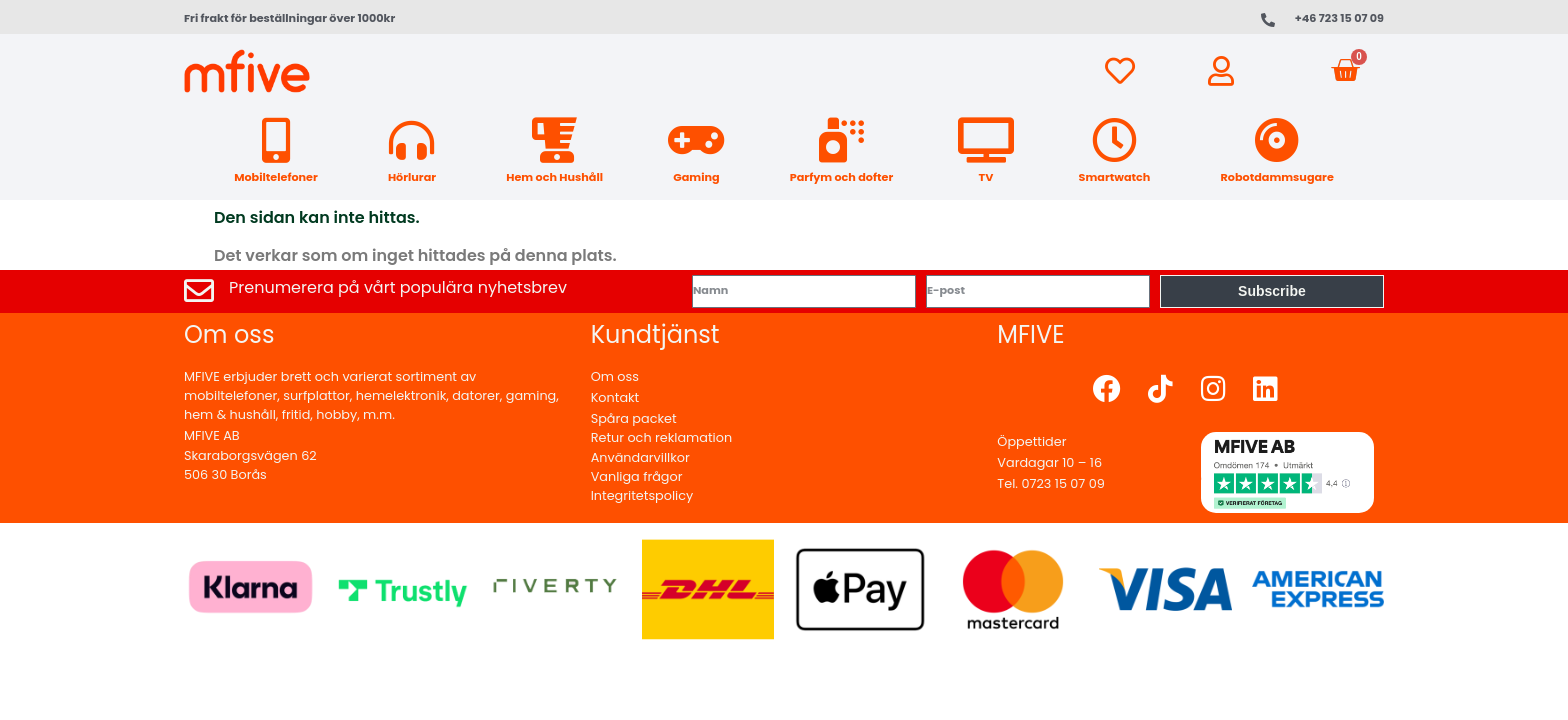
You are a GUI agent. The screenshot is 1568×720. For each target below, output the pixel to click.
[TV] (985, 140)
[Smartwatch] (1114, 140)
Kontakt (615, 397)
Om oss (615, 376)
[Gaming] (696, 140)
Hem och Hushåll (554, 177)
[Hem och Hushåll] (554, 140)
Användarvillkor (640, 457)
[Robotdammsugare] (1277, 140)
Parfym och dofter (841, 177)
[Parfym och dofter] (841, 140)
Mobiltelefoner (276, 177)
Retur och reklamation (661, 437)
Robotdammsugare (1277, 177)
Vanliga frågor (637, 476)
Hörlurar (412, 177)
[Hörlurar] (411, 140)
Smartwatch (1115, 177)
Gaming (696, 177)
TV (986, 177)
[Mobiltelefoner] (275, 140)
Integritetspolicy (642, 495)
